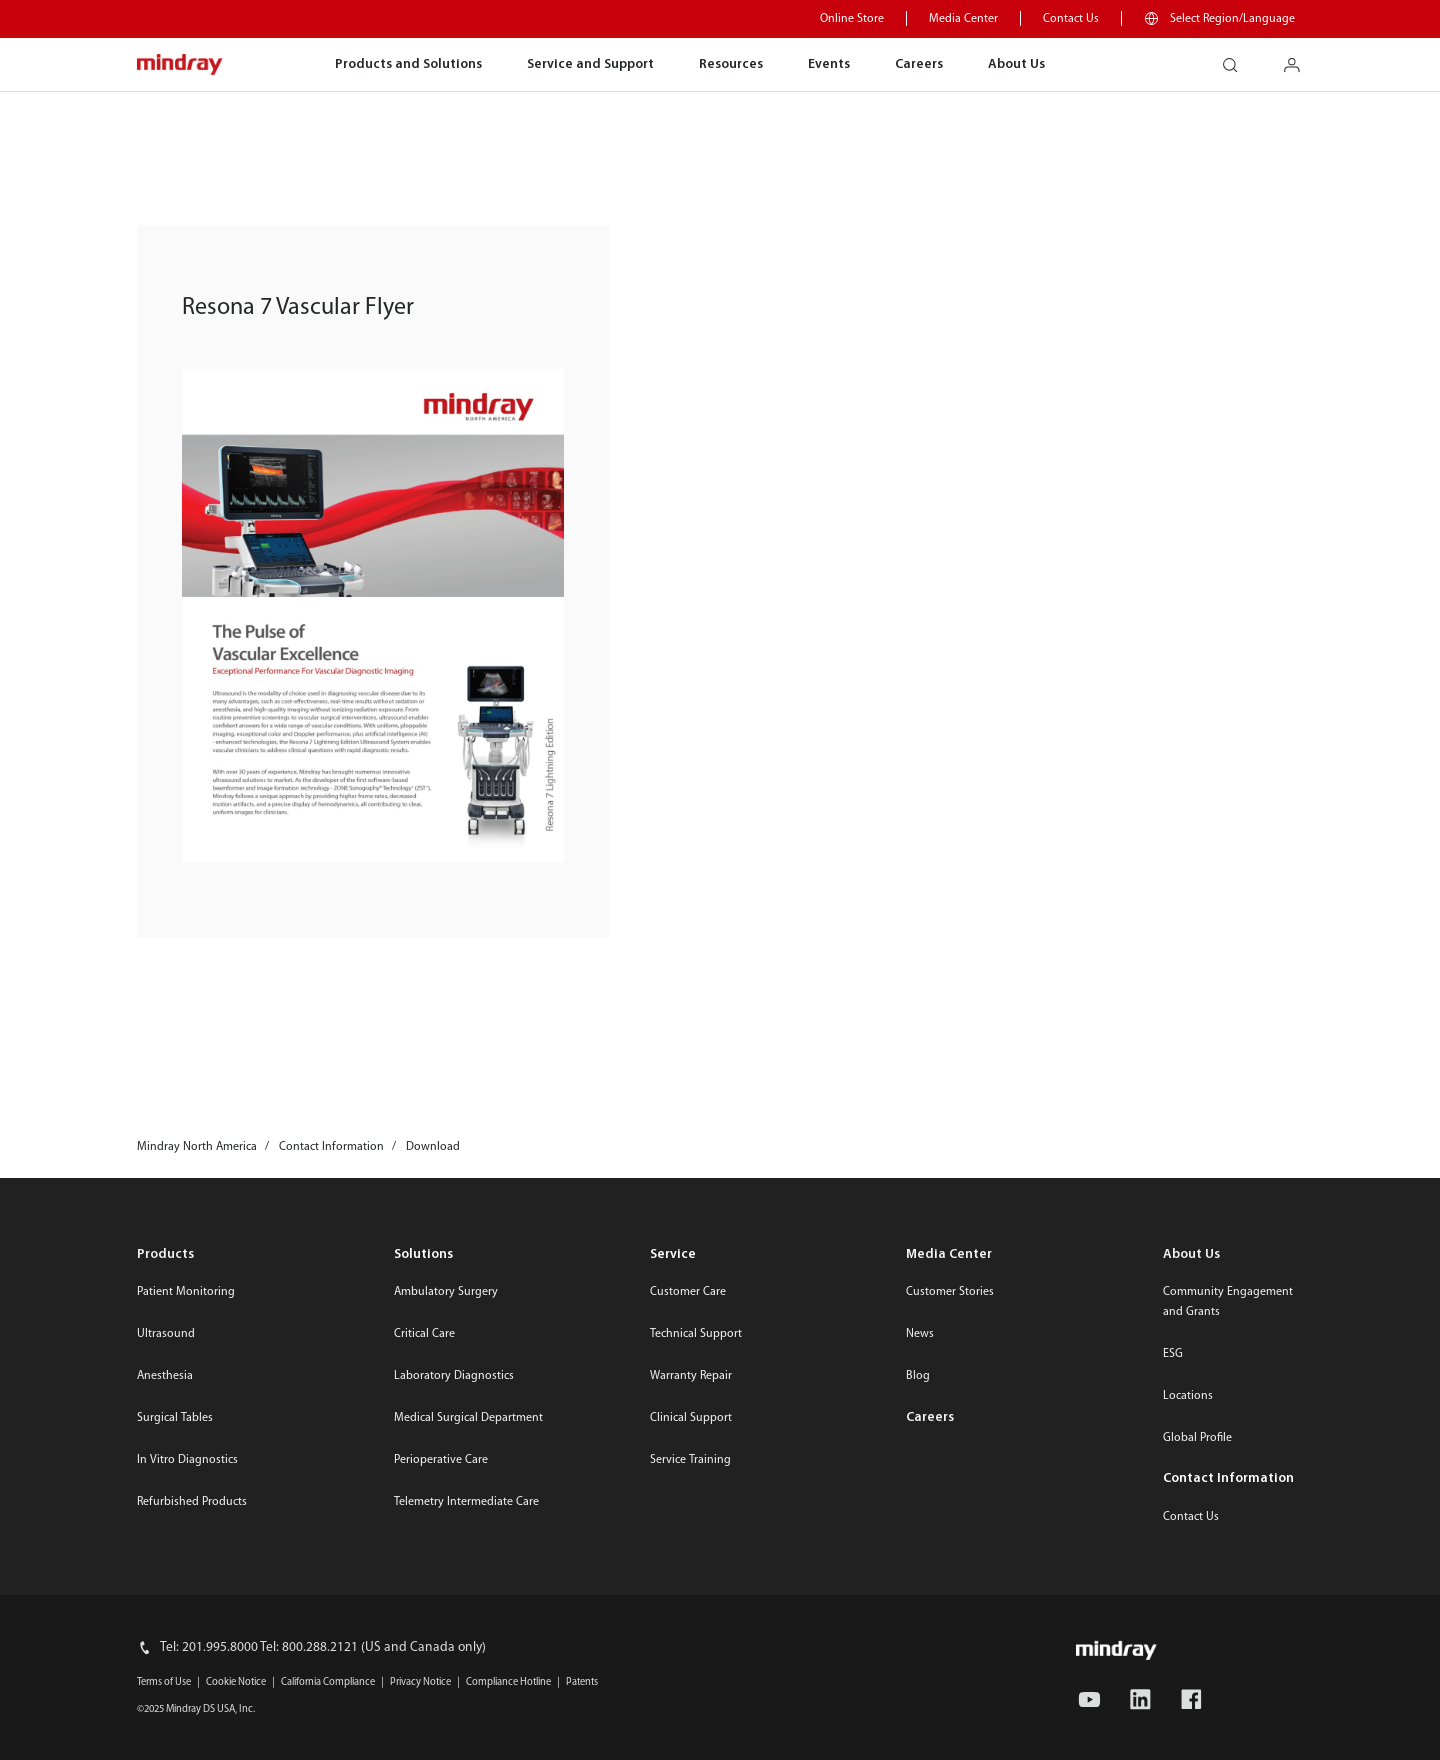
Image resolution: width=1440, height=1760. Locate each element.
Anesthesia (165, 1376)
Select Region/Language (1232, 19)
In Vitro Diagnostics (187, 1460)
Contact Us (1071, 19)
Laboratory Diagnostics (454, 1376)
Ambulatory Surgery (446, 1292)
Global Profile (1197, 1438)
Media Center (963, 19)
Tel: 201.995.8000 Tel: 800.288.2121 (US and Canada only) (323, 1647)
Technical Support (696, 1334)
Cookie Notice (236, 1682)
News (920, 1334)
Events (829, 64)
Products (165, 1254)
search (1238, 58)
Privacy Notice (420, 1682)
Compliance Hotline (508, 1682)
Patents (582, 1682)
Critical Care (424, 1334)
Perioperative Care (441, 1460)
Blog (918, 1376)
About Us (1016, 64)
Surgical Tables (175, 1418)
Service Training (690, 1460)
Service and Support (590, 64)
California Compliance (328, 1682)
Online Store (852, 19)
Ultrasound (166, 1334)
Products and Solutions (408, 64)
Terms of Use (164, 1682)
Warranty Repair (691, 1376)
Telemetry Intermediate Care (466, 1502)
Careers (919, 64)
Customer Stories (950, 1292)
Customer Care (688, 1292)
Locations (1188, 1396)
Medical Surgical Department (468, 1418)
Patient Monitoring (186, 1292)
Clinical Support (691, 1418)
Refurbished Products (192, 1502)
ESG (1173, 1354)
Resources (731, 64)
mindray (180, 65)
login (1299, 58)
